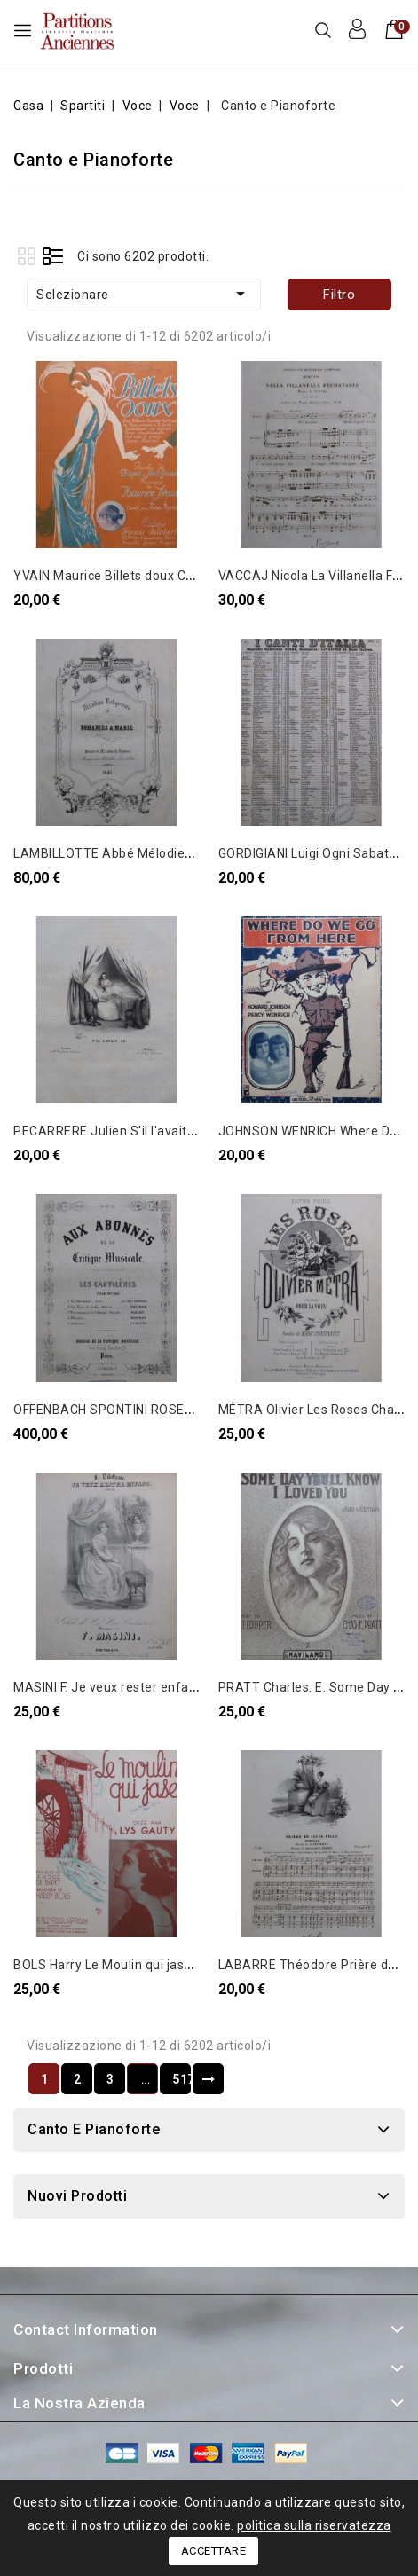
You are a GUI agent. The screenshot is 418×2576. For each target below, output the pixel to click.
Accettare (214, 2550)
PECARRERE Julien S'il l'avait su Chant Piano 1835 (163, 1131)
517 (181, 2079)
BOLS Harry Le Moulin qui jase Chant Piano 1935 (157, 1965)
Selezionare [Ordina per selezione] (143, 293)
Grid (26, 256)
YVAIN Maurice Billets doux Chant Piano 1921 (148, 576)
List (53, 256)
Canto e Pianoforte (94, 2129)
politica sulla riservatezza (314, 2525)
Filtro (339, 294)
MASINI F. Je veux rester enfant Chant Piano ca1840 (169, 1687)
